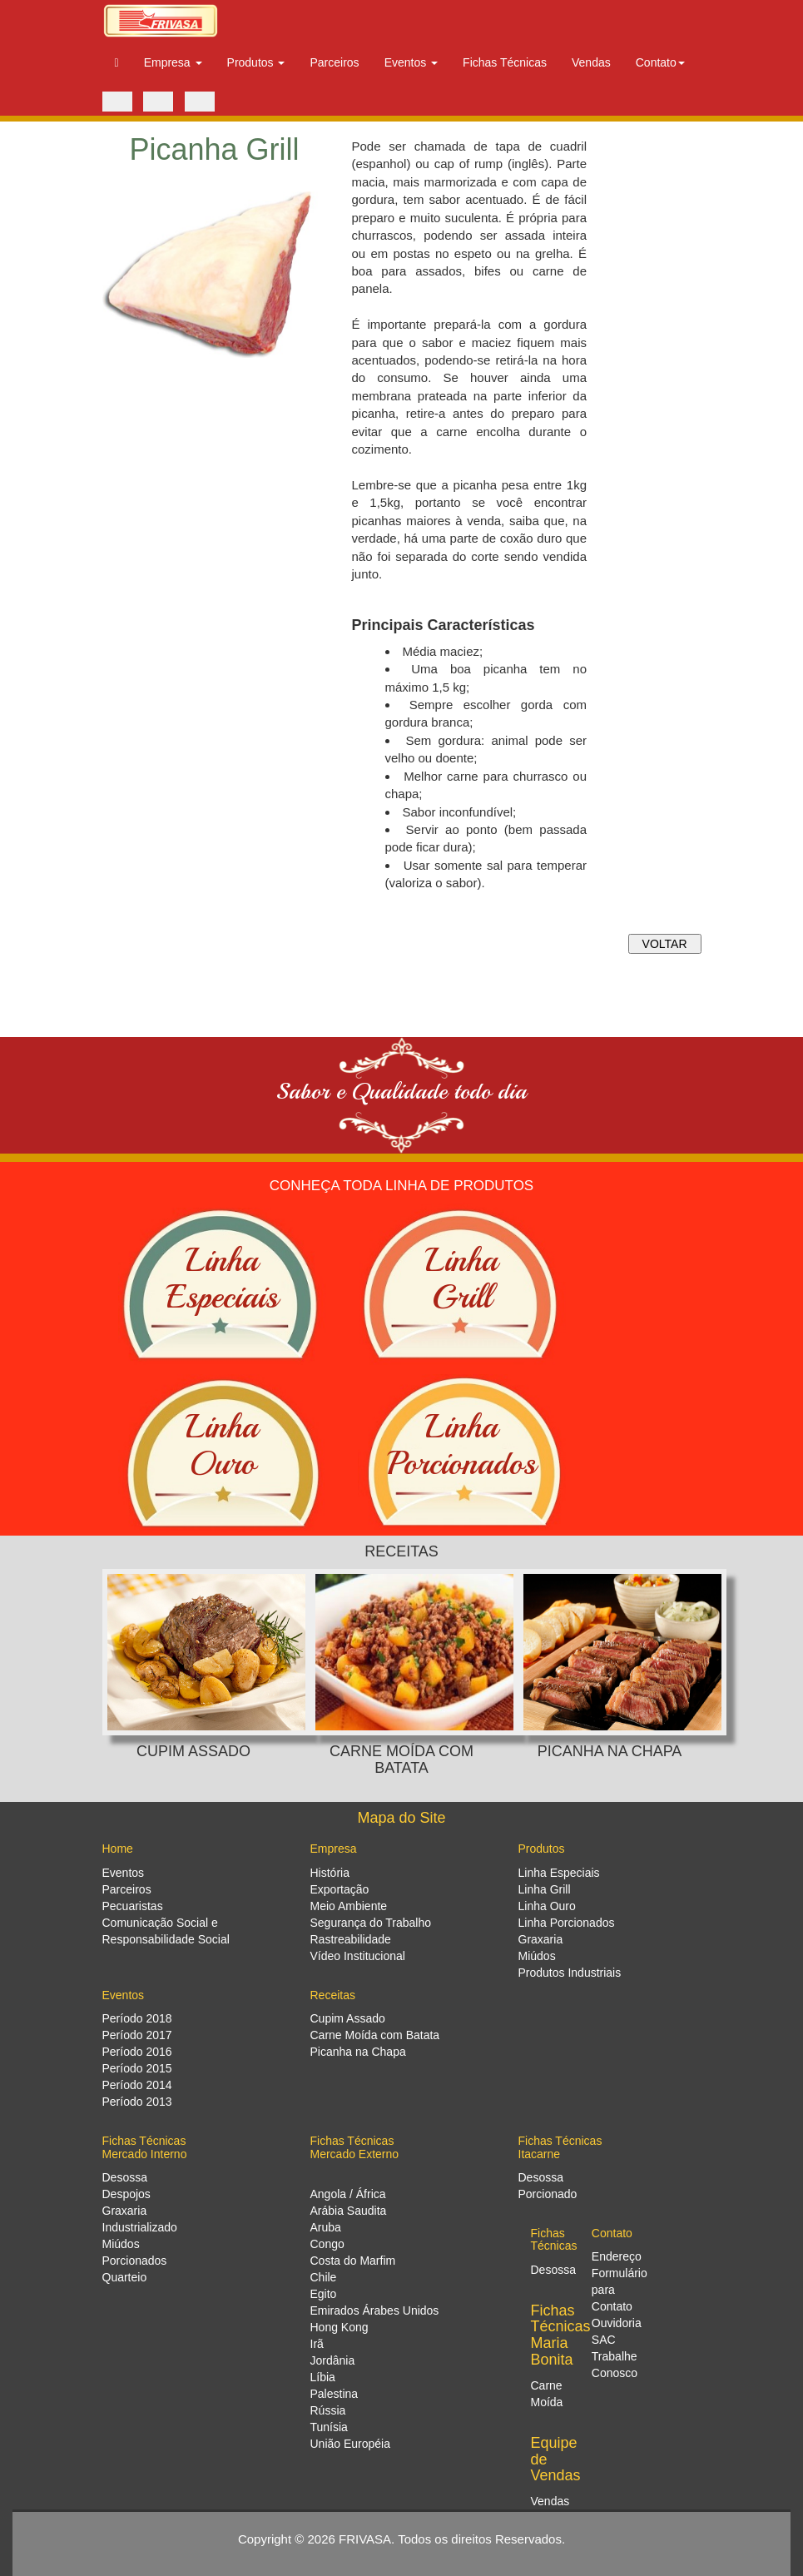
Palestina (334, 2393)
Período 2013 (137, 2101)
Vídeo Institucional (357, 1956)
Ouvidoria (617, 2323)
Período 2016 (137, 2051)
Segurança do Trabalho (371, 1922)
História (329, 1872)
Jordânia (332, 2360)
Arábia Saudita (348, 2210)
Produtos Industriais (570, 1972)
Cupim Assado (347, 2018)
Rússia (328, 2410)
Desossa (124, 2177)
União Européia (350, 2443)
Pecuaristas (132, 1906)
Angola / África (348, 2194)
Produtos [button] (256, 62)
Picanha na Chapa (358, 2051)
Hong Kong (339, 2327)
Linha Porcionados (566, 1922)
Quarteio (124, 2277)
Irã (317, 2343)
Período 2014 (137, 2085)
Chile (323, 2277)
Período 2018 (137, 2018)
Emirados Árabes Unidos (374, 2310)
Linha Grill (544, 1889)
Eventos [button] (411, 62)
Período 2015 (137, 2068)
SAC (604, 2339)
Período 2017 (137, 2035)
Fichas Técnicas (505, 62)
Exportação (339, 1889)
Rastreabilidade (350, 1939)
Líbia (322, 2377)
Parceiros (334, 62)
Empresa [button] (173, 62)
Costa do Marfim (353, 2260)
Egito (323, 2294)
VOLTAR (664, 943)
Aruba (325, 2227)
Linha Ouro (547, 1906)
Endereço (617, 2256)
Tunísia (329, 2427)
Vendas (591, 62)
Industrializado (139, 2227)
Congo (327, 2244)
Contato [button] (660, 62)
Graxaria (540, 1939)
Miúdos (537, 1956)
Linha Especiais (559, 1872)
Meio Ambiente (349, 1906)
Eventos (123, 1872)
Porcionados (134, 2260)
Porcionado (547, 2194)
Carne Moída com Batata (375, 2035)
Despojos (126, 2194)
